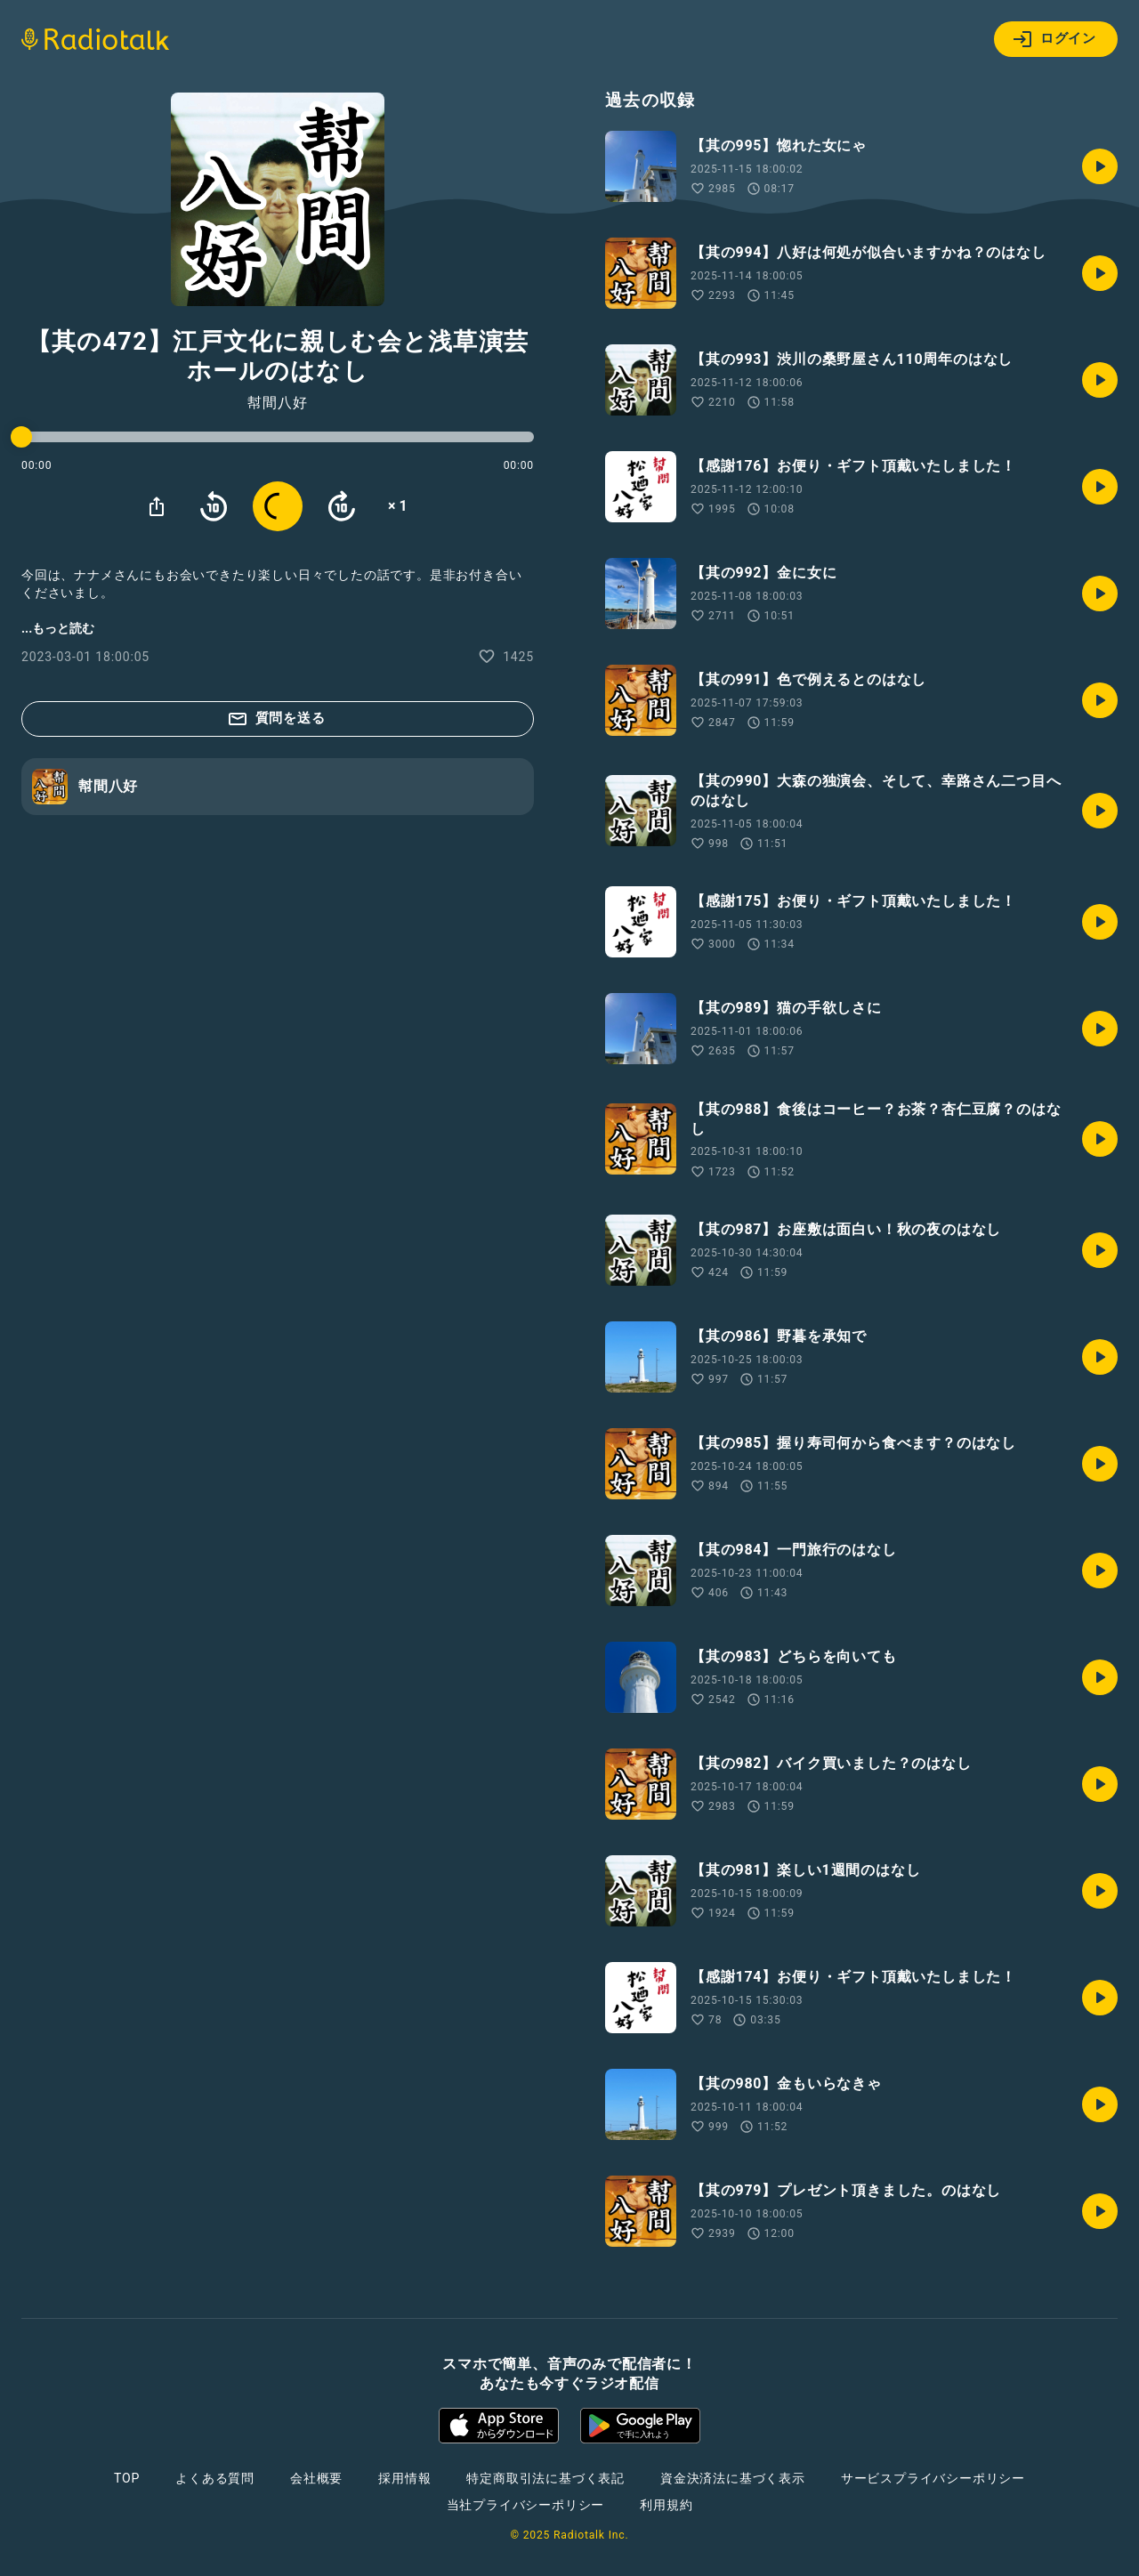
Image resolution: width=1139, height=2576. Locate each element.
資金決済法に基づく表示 (732, 2478)
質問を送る (276, 719)
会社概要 (316, 2478)
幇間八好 (277, 403)
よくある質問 (214, 2478)
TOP (127, 2478)
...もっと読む (57, 628)
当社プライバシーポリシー (526, 2505)
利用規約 (666, 2505)
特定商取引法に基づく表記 (545, 2478)
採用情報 (404, 2478)
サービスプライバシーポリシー (933, 2478)
